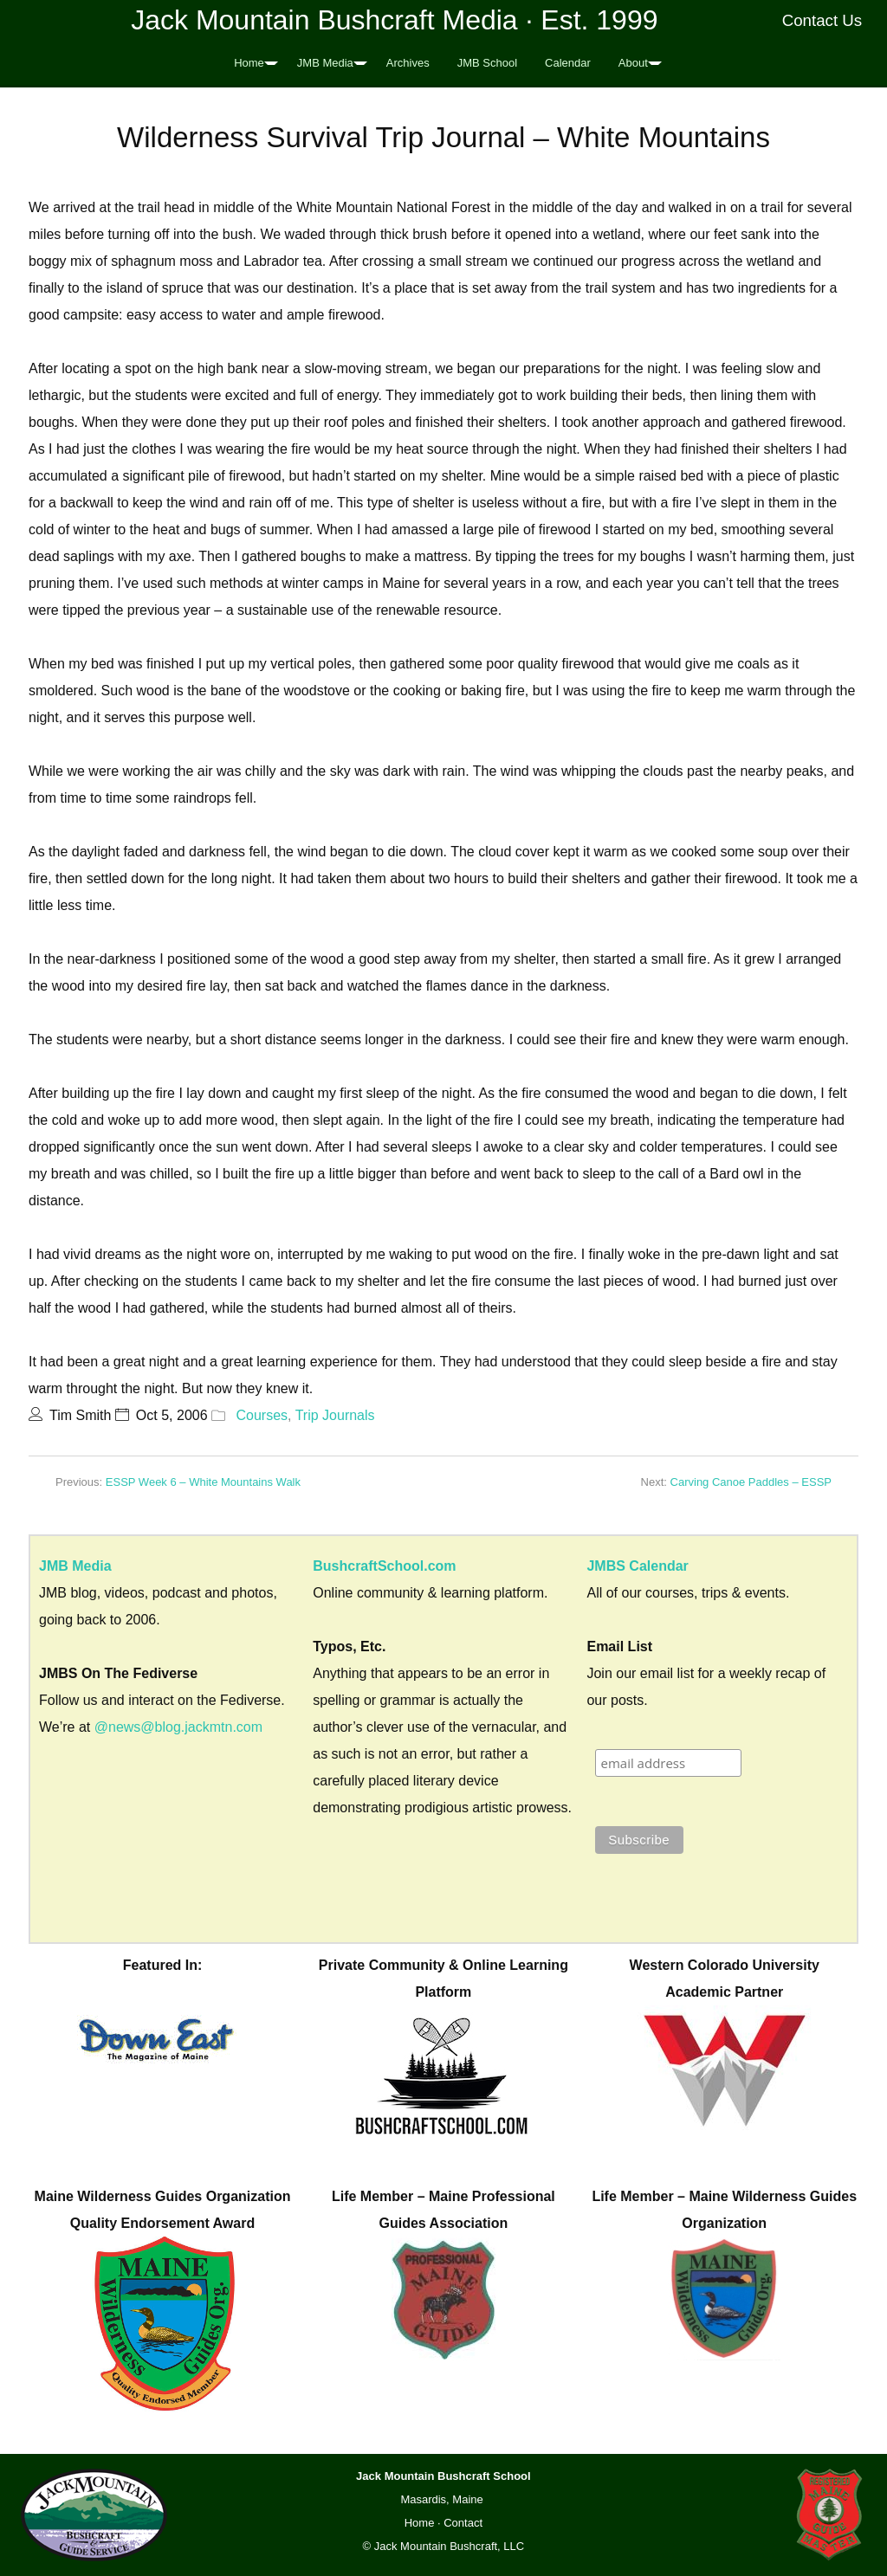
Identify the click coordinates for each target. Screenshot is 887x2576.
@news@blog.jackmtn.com (178, 1727)
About (633, 62)
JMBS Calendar (637, 1566)
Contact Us (822, 20)
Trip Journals (335, 1415)
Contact (463, 2522)
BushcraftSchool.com (384, 1566)
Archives (408, 62)
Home (249, 62)
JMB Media (325, 62)
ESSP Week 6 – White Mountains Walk (203, 1481)
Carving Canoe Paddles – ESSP (751, 1481)
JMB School (487, 62)
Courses (262, 1415)
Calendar (568, 62)
